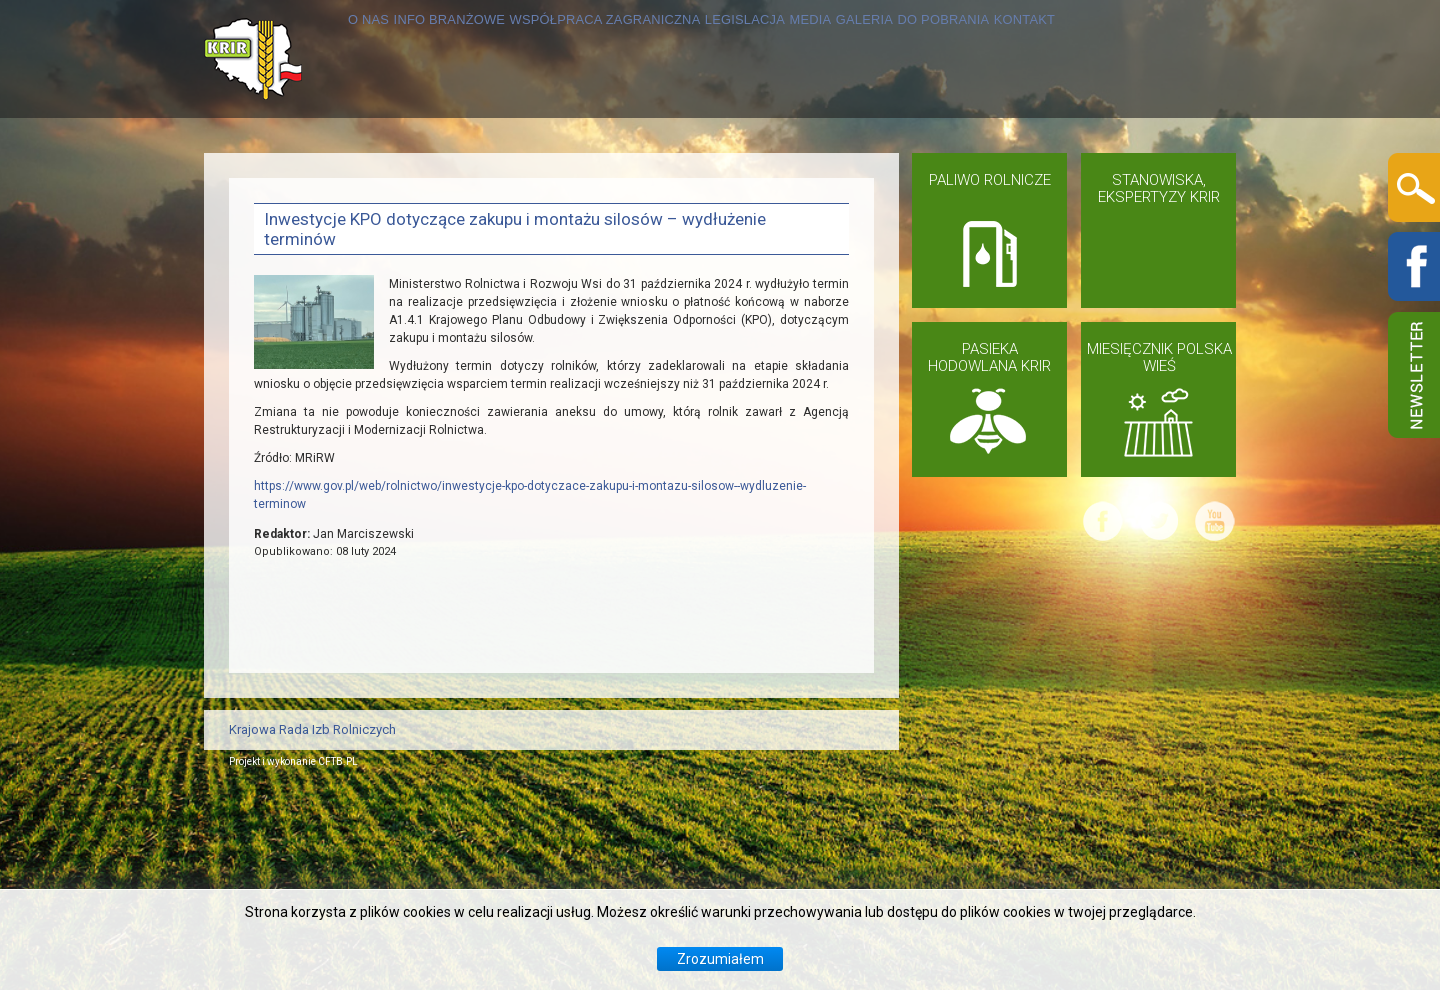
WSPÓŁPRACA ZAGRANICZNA (619, 176)
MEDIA (921, 176)
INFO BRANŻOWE (399, 176)
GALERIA (1007, 176)
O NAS (277, 176)
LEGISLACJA (819, 176)
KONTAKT (290, 294)
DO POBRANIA (1126, 176)
